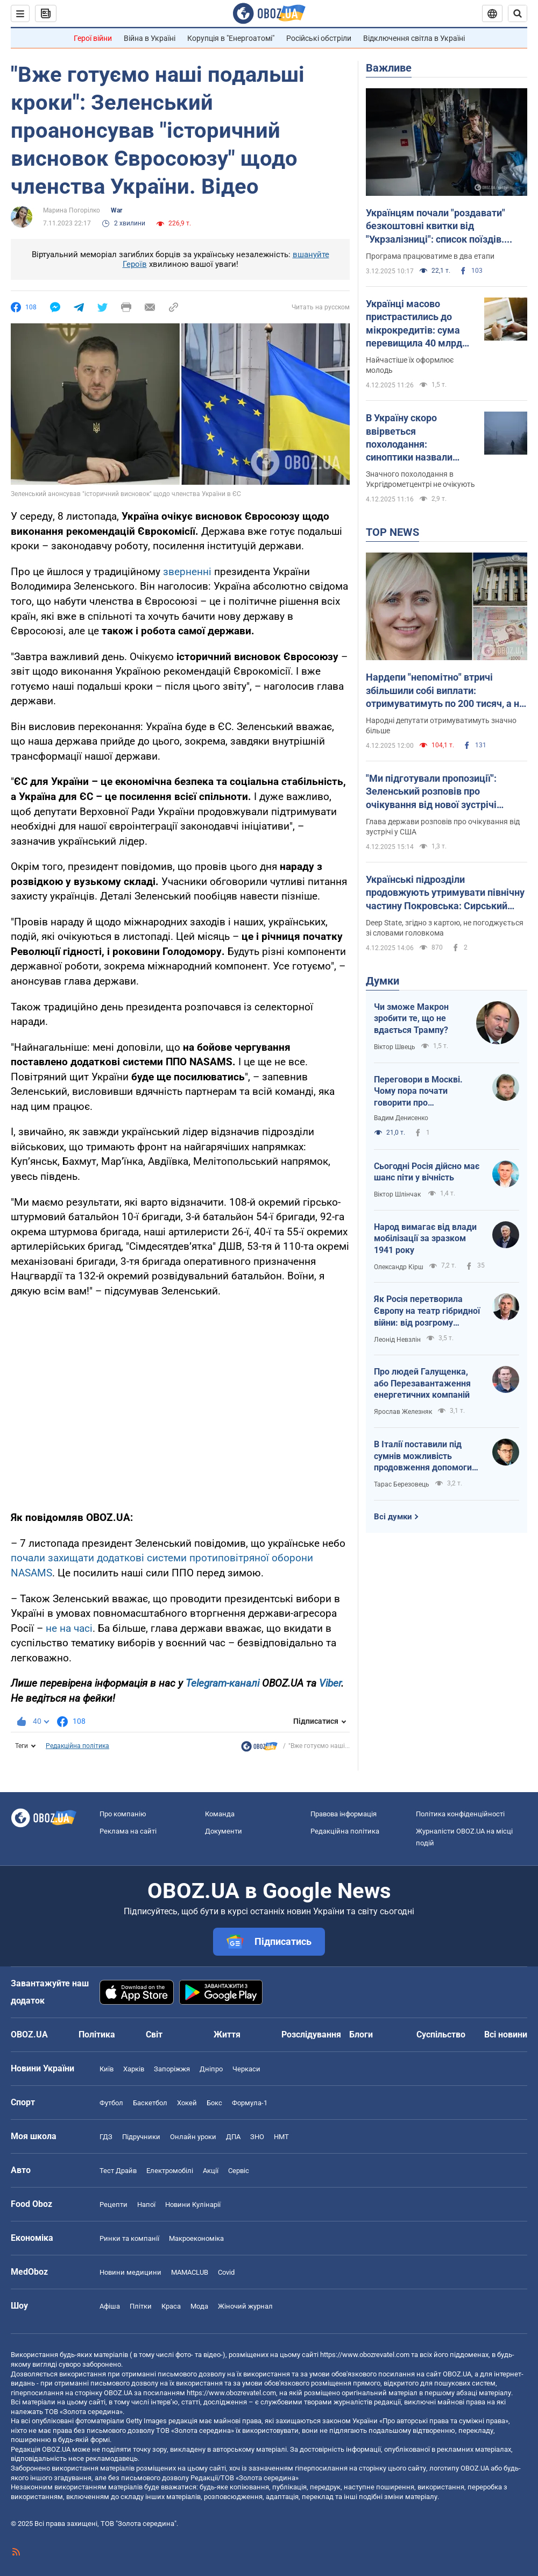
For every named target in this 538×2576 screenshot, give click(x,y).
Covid (226, 2272)
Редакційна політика (77, 1746)
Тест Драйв (118, 2171)
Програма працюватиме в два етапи (430, 256)
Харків (133, 2069)
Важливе (389, 67)
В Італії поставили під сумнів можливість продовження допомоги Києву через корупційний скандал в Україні (425, 1456)
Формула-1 (249, 2103)
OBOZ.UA (457, 2374)
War (116, 210)
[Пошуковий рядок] (517, 13)
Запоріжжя (172, 2069)
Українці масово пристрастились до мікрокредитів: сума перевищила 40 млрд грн (414, 324)
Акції (210, 2171)
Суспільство (440, 2034)
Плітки (141, 2306)
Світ (154, 2034)
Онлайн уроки (193, 2137)
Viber (330, 1683)
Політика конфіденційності (460, 1814)
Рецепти (114, 2204)
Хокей (187, 2103)
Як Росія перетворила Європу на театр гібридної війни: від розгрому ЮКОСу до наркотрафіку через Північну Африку (427, 1311)
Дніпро (211, 2069)
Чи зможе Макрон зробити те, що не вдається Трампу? (411, 1018)
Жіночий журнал (245, 2306)
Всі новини (505, 2034)
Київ (107, 2069)
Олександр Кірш (398, 1267)
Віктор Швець (394, 1047)
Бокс (214, 2103)
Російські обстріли (318, 38)
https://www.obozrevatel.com (364, 2355)
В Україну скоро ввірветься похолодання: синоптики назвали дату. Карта (409, 438)
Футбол (111, 2103)
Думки (382, 980)
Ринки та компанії (129, 2238)
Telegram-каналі (222, 1683)
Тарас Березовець (401, 1484)
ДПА (233, 2137)
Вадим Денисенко (401, 1118)
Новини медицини (130, 2272)
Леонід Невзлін (397, 1339)
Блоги (361, 2034)
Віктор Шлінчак (398, 1194)
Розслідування (311, 2034)
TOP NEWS (392, 532)
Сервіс (238, 2171)
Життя (227, 2034)
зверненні (188, 571)
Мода (199, 2306)
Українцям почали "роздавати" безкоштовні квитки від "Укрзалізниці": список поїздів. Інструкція (435, 226)
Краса (171, 2306)
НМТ (281, 2137)
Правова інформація (343, 1814)
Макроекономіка (196, 2238)
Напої (146, 2204)
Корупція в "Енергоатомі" (230, 38)
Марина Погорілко (71, 210)
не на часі (69, 1628)
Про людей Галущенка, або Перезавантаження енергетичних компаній (422, 1383)
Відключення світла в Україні (414, 38)
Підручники (141, 2137)
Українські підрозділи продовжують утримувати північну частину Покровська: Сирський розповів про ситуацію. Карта (445, 893)
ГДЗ (106, 2137)
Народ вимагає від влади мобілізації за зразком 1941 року (425, 1238)
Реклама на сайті (128, 1831)
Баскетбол (150, 2103)
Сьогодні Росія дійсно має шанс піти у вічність (426, 1172)
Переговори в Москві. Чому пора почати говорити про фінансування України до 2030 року (425, 1091)
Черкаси (246, 2069)
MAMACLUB (189, 2272)
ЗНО (257, 2137)
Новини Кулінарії (193, 2204)
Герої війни (93, 38)
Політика (97, 2034)
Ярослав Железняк (403, 1412)
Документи (223, 1831)
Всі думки (393, 1516)
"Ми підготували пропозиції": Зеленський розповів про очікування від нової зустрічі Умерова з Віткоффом (431, 792)
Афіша (110, 2306)
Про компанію (123, 1814)
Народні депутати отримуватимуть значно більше (441, 725)
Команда (220, 1814)
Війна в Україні (149, 38)
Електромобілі (169, 2171)
